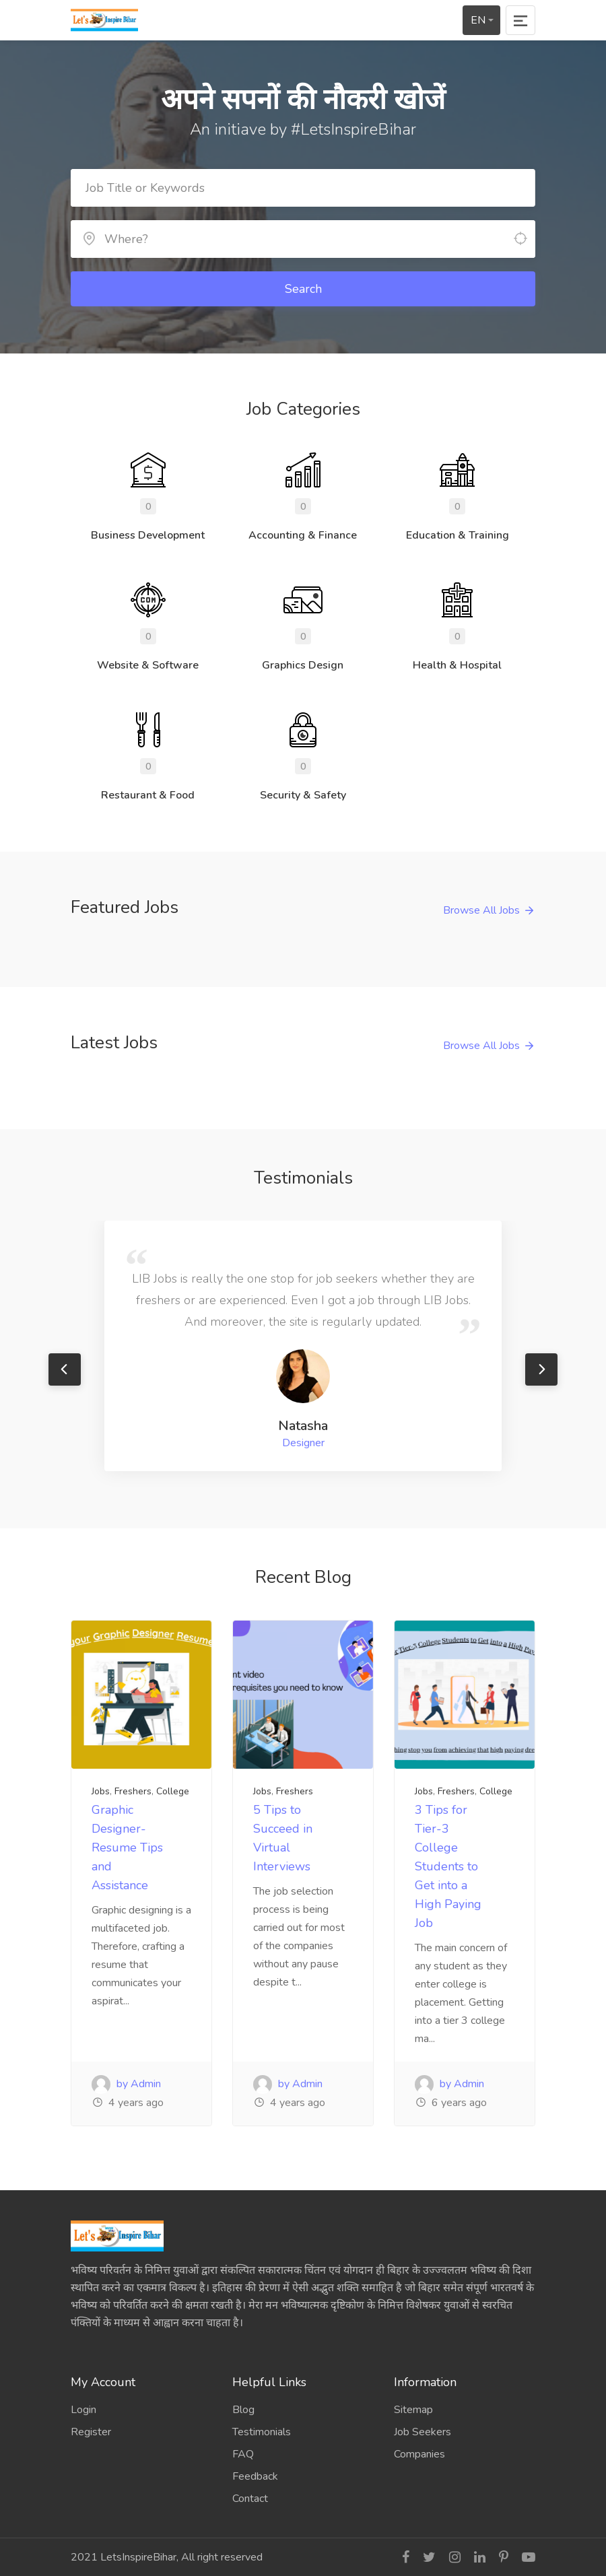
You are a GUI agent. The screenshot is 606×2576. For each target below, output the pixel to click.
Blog (243, 2409)
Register (91, 2432)
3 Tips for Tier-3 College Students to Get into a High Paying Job (448, 1866)
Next (541, 1369)
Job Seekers (422, 2432)
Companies (419, 2454)
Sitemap (413, 2409)
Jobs (101, 1791)
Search (303, 289)
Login (83, 2409)
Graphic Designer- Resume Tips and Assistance (127, 1847)
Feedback (255, 2476)
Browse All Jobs (481, 910)
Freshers (133, 1791)
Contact (250, 2498)
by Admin (126, 2083)
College (172, 1791)
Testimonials (261, 2432)
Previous (64, 1369)
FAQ (243, 2454)
